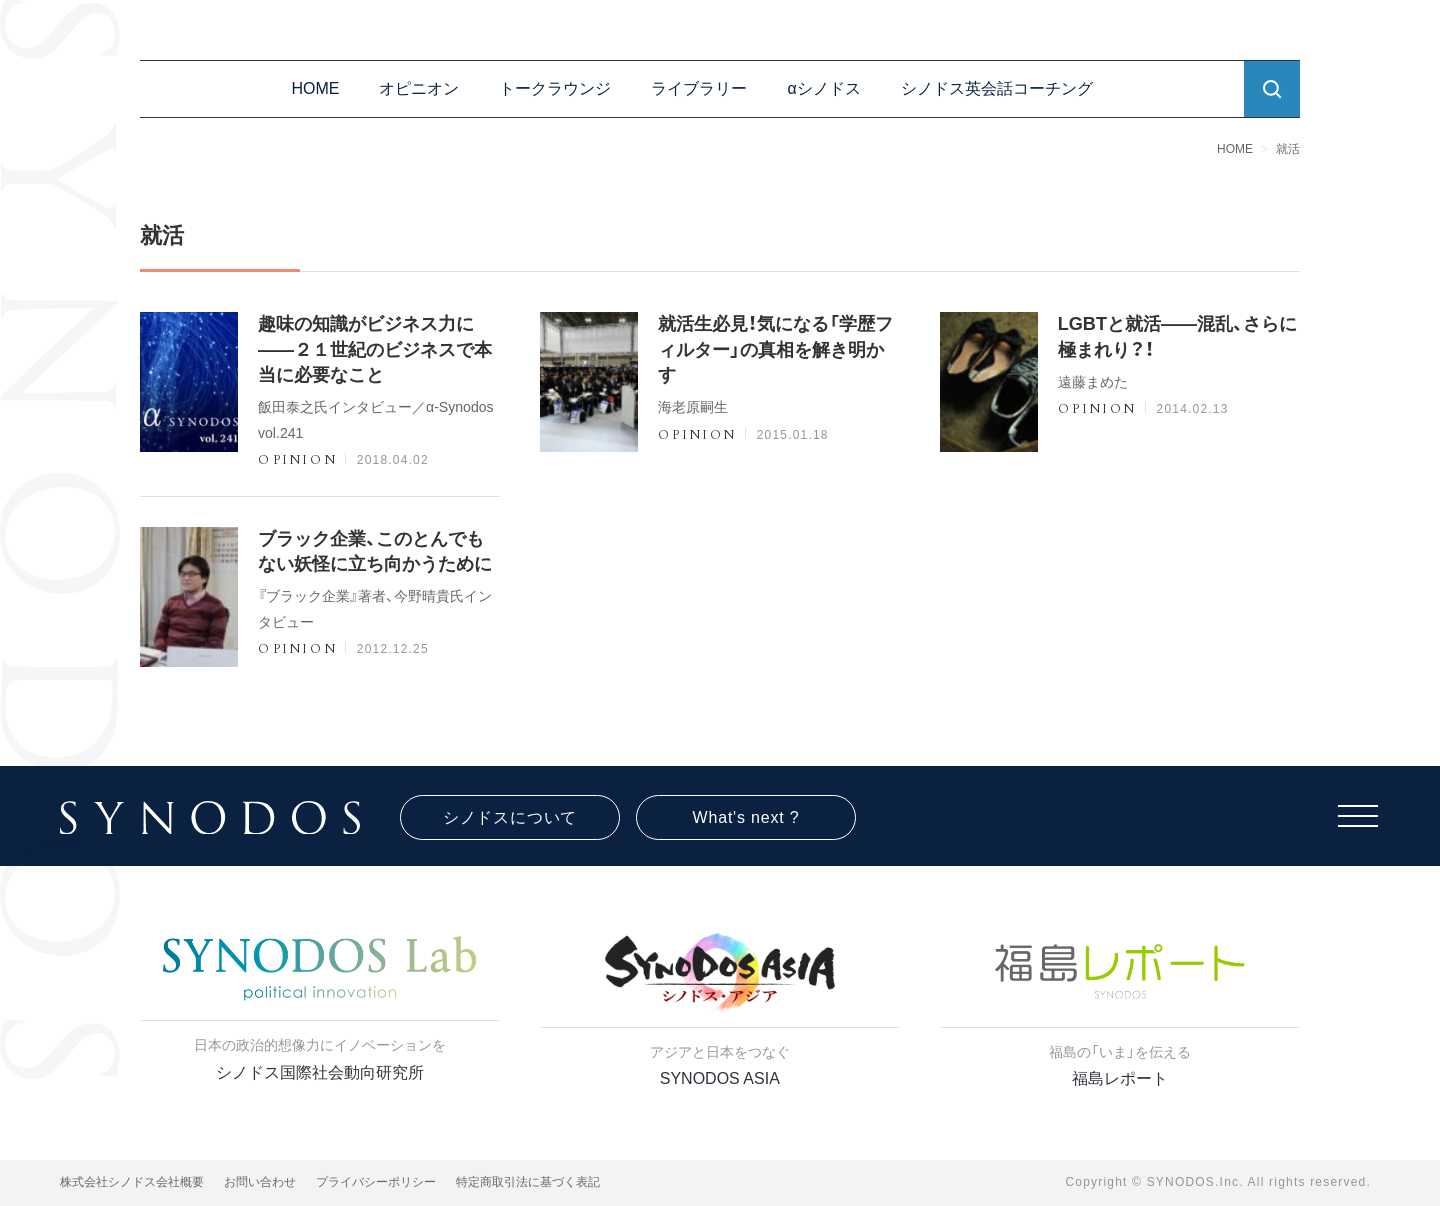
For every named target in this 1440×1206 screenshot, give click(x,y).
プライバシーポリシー (376, 1182)
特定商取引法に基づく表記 (528, 1182)
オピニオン (419, 88)
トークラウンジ (555, 88)
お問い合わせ (260, 1182)
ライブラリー (699, 88)
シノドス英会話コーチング (997, 88)
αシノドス (823, 88)
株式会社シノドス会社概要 (132, 1182)
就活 (1288, 149)
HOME (315, 88)
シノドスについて (510, 817)
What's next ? (746, 817)
